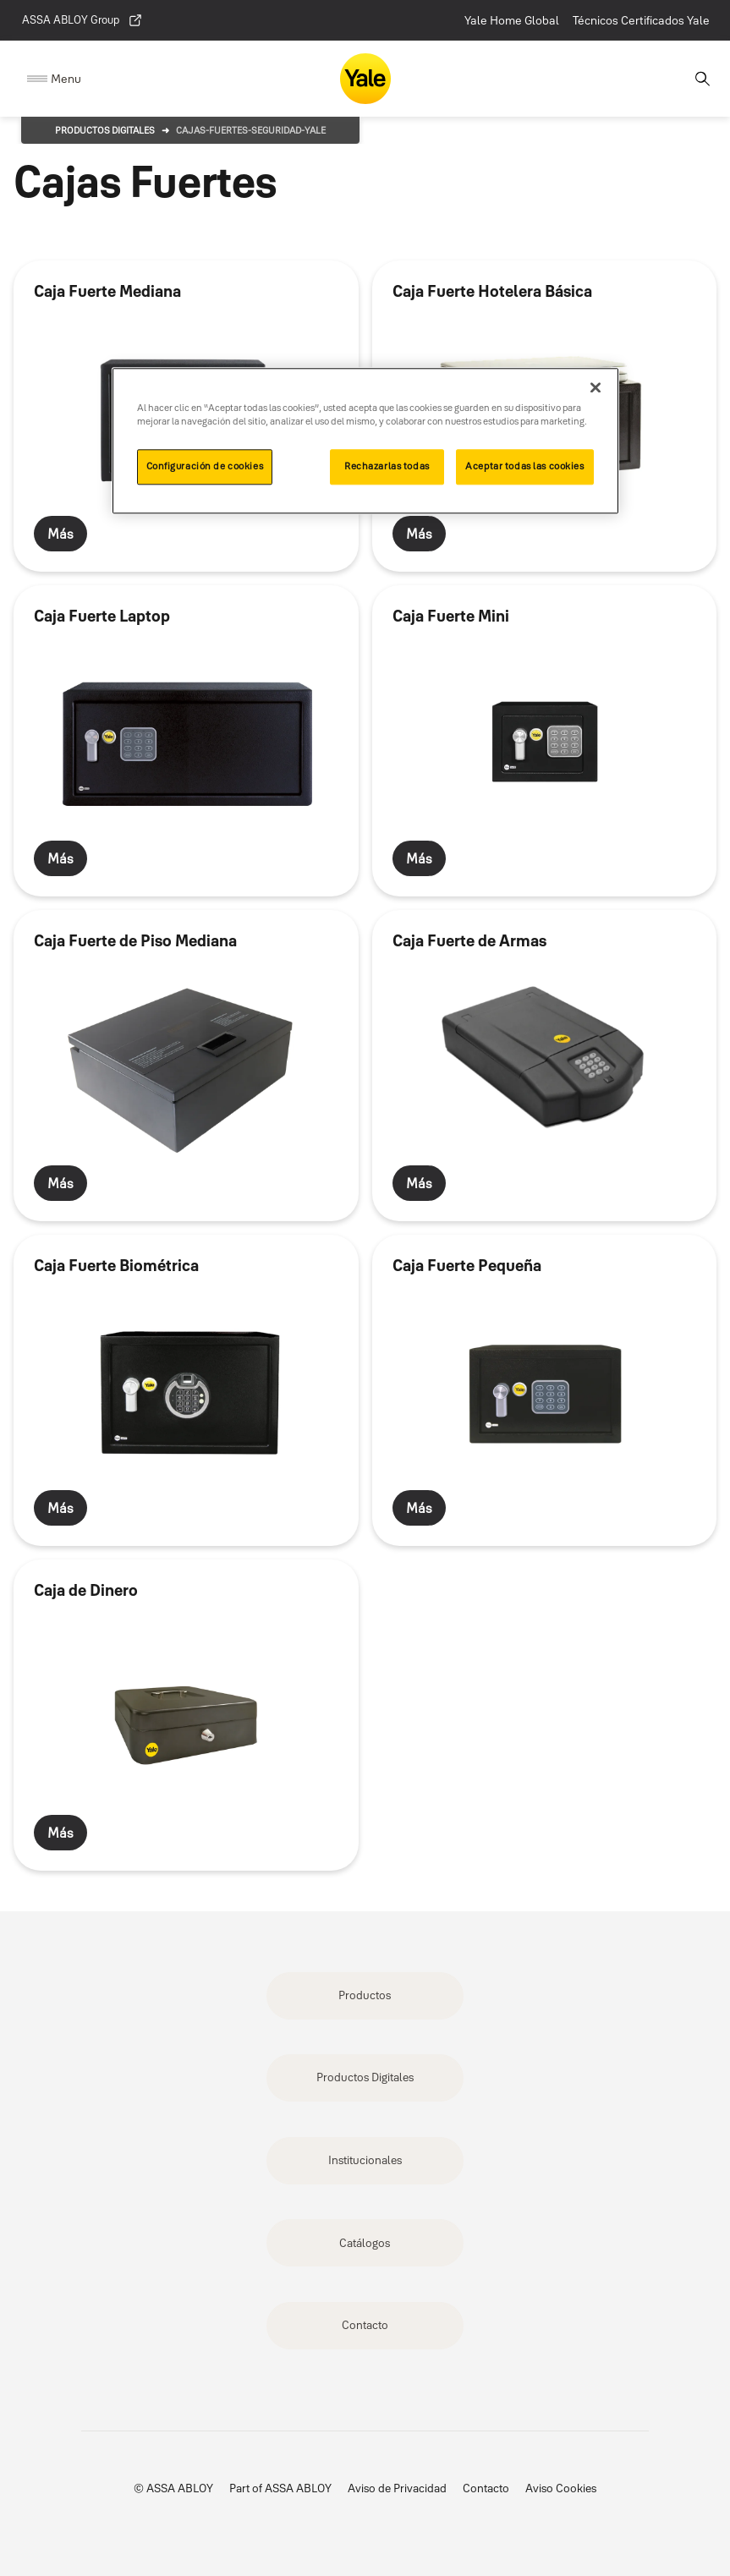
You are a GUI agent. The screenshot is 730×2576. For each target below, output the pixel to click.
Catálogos (364, 2243)
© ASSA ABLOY (173, 2488)
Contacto (365, 2325)
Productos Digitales (105, 130)
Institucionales (365, 2160)
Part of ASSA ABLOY (280, 2488)
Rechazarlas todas (387, 467)
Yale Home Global (511, 20)
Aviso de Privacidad (397, 2488)
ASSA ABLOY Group (82, 20)
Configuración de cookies (205, 467)
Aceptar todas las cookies (524, 467)
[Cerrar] (595, 387)
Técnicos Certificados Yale (641, 20)
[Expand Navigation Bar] (54, 79)
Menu (66, 78)
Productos (364, 1995)
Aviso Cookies (560, 2488)
